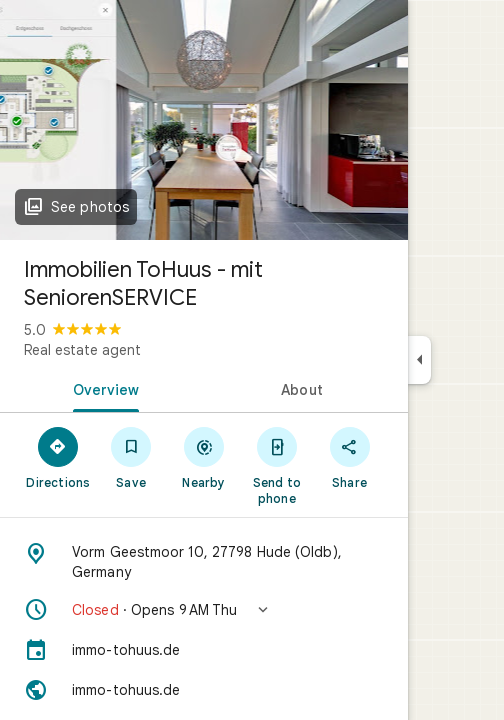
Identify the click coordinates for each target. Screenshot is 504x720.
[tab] (102, 388)
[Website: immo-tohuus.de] (204, 690)
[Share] (349, 457)
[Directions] (58, 457)
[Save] (131, 457)
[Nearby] (204, 457)
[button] (204, 610)
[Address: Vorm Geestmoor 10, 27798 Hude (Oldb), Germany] (204, 562)
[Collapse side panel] (419, 360)
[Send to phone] (276, 465)
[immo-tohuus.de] (204, 650)
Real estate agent (82, 350)
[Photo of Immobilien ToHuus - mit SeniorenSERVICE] (204, 120)
